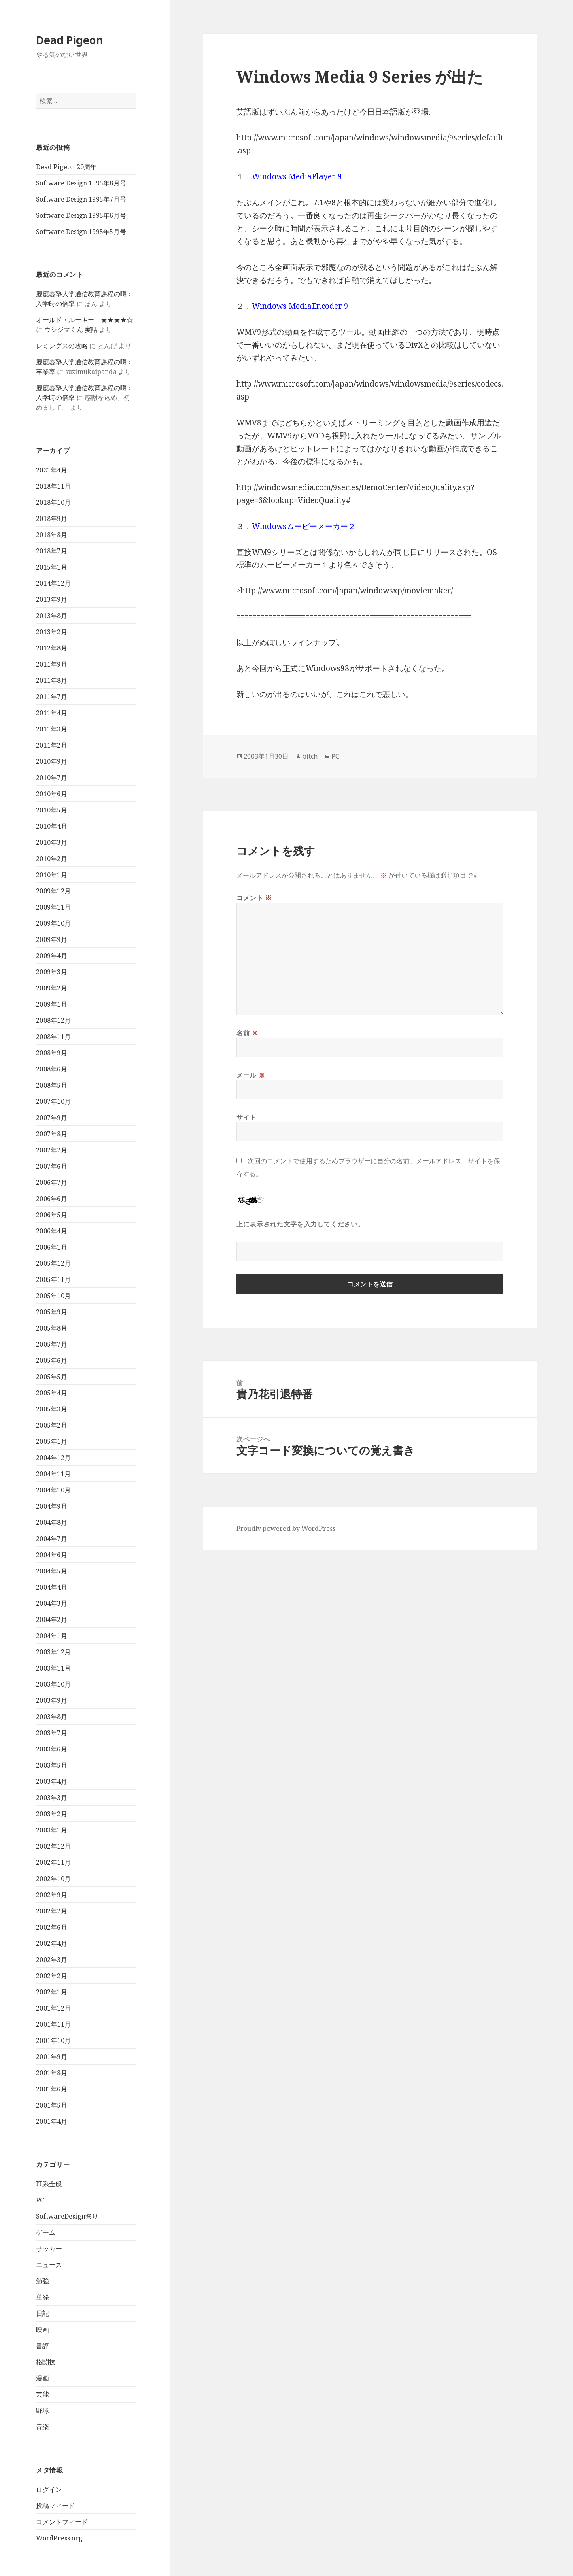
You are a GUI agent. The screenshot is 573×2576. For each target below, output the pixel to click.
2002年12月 (53, 1846)
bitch (310, 756)
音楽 (42, 2426)
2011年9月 (51, 664)
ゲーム (45, 2232)
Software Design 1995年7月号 (81, 199)
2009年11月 (53, 907)
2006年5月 (51, 1214)
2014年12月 (53, 583)
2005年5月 (51, 1376)
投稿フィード (55, 2505)
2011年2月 (51, 745)
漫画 (42, 2378)
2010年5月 (51, 810)
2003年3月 (51, 1797)
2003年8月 (51, 1716)
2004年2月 (51, 1619)
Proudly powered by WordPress (285, 1528)
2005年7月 (51, 1344)
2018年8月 (51, 534)
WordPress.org (59, 2537)
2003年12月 (53, 1651)
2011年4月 (51, 712)
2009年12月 (53, 890)
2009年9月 (51, 939)
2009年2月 (51, 988)
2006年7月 (51, 1182)
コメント (254, 897)
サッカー (49, 2248)
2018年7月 (51, 550)
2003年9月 (51, 1700)
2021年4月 (51, 469)
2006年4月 (51, 1230)
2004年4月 (51, 1587)
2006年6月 (51, 1198)
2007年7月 (51, 1150)
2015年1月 (51, 567)
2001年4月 (51, 2121)
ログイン (49, 2489)
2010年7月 (51, 777)
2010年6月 (51, 793)
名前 (247, 1033)
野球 (42, 2410)
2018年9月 (51, 518)
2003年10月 (53, 1684)
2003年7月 (51, 1732)
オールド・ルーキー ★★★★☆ (84, 319)
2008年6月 (51, 1069)
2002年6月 (51, 1927)
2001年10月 (53, 2040)
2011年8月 (51, 680)
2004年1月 (51, 1635)
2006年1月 (51, 1247)
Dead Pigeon (69, 39)
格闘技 (45, 2361)
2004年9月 (51, 1506)
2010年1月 (51, 874)
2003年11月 (53, 1668)
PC (40, 2200)
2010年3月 (51, 842)
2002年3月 (51, 1959)
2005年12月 (53, 1263)
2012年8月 (51, 648)
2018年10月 (53, 502)
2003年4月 (51, 1781)
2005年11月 (53, 1279)
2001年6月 (51, 2089)
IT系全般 (49, 2183)
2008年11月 (53, 1036)
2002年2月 (51, 1975)
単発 (42, 2297)
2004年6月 (51, 1554)
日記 (42, 2313)
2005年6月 (51, 1360)
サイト (246, 1117)
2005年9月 (51, 1311)
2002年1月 (51, 1991)
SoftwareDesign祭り (67, 2216)
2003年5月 (51, 1765)
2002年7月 (51, 1910)
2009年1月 (51, 1004)
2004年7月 (51, 1538)
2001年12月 (53, 2008)
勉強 (42, 2280)
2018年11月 (53, 486)
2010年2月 (51, 858)
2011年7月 (51, 696)
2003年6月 (51, 1749)
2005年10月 (53, 1295)
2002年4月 (51, 1943)
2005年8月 (51, 1328)
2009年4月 (51, 955)
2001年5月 (51, 2105)
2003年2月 (51, 1813)
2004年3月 (51, 1603)
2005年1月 (51, 1441)
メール (250, 1075)
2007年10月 (53, 1101)
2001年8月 (51, 2072)
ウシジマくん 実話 (71, 329)
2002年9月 (51, 1894)
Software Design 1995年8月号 (81, 183)
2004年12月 (53, 1457)
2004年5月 (51, 1570)
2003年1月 (51, 1830)
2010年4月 (51, 826)
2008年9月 (51, 1052)
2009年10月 (53, 923)
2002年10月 (53, 1878)
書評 (42, 2345)
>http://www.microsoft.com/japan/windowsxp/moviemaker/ (344, 590)
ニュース (49, 2264)
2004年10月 (53, 1490)
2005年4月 (51, 1392)
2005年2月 (51, 1425)
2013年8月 (51, 615)
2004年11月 (53, 1473)
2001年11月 (53, 2024)
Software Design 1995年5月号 (81, 231)
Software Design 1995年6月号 (81, 215)
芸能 (42, 2394)
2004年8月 (51, 1522)
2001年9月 (51, 2056)
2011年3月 (51, 729)
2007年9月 (51, 1117)
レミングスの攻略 (62, 345)
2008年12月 (53, 1020)
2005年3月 (51, 1409)
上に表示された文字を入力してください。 (300, 1224)
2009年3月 (51, 971)
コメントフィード (62, 2521)
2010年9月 (51, 761)
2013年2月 (51, 631)
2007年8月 (51, 1133)
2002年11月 (53, 1862)
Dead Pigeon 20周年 (66, 166)
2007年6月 (51, 1166)
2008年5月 (51, 1085)
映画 (42, 2329)
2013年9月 (51, 599)
